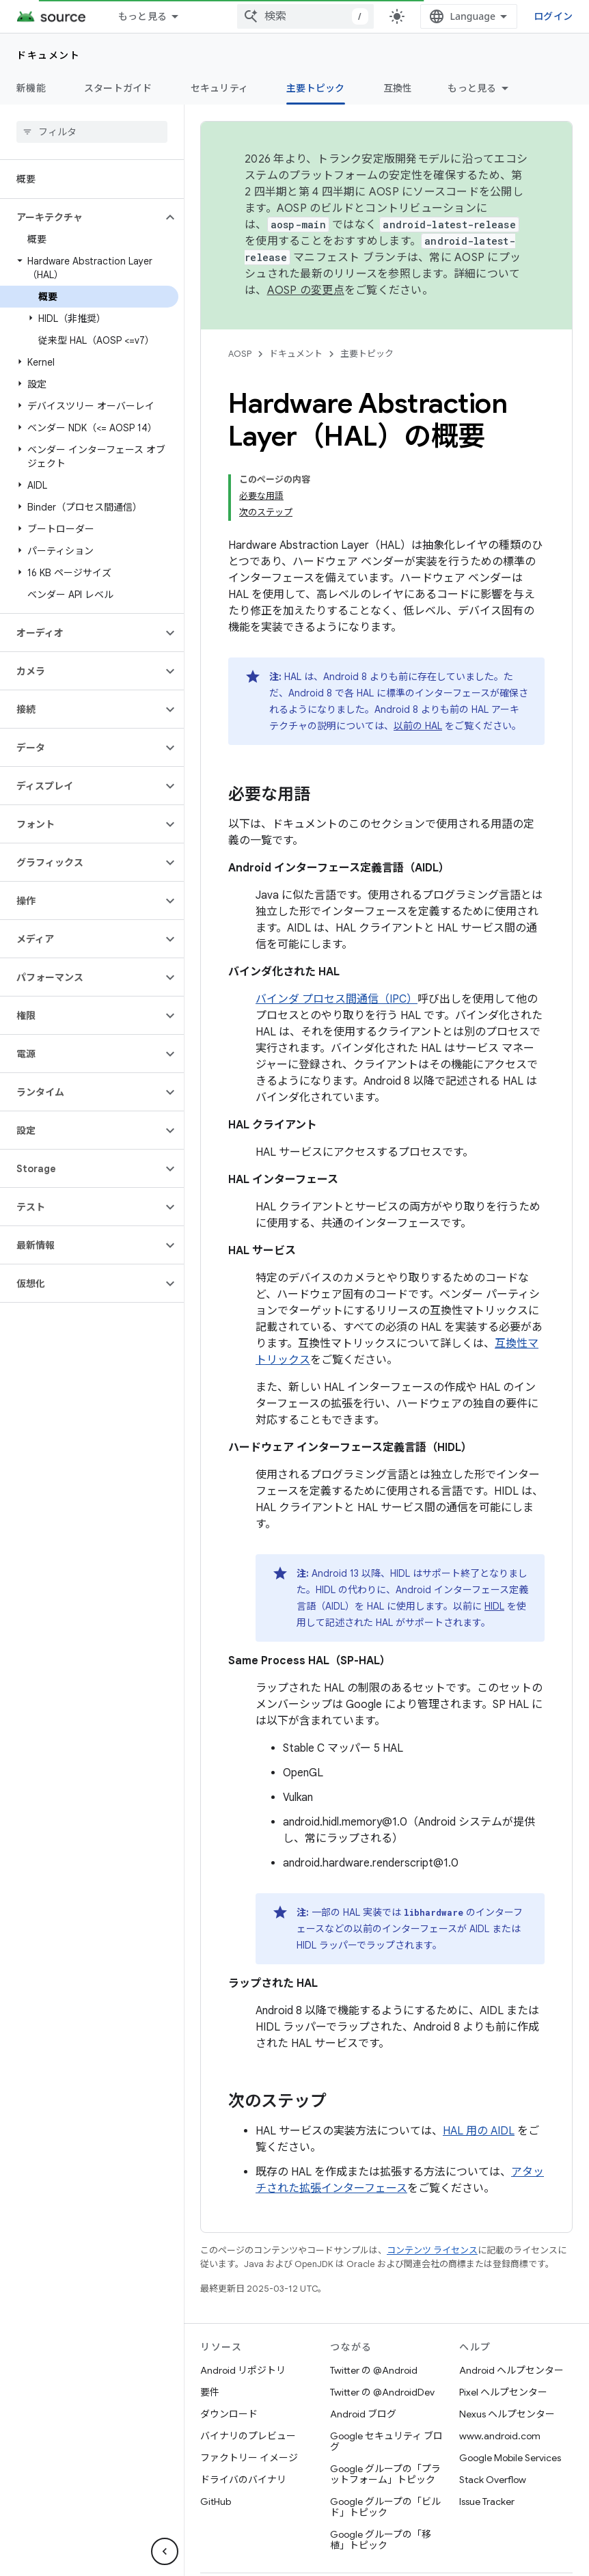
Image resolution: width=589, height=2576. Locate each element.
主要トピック (367, 354)
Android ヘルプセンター (511, 2370)
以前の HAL (418, 726)
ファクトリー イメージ (249, 2458)
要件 (209, 2392)
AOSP (239, 354)
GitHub (215, 2501)
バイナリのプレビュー (248, 2436)
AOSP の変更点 (305, 290)
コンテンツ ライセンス (432, 2250)
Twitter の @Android (373, 2370)
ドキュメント (48, 55)
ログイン (553, 16)
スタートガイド (118, 88)
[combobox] (305, 16)
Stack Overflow (492, 2479)
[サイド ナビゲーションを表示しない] (164, 2551)
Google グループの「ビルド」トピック (385, 2507)
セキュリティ (220, 88)
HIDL (494, 1606)
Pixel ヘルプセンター (503, 2392)
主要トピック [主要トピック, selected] (315, 88)
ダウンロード (229, 2414)
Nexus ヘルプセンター (507, 2414)
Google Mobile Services (510, 2458)
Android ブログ (363, 2414)
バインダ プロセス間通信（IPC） (336, 999)
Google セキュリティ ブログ (386, 2441)
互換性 (398, 88)
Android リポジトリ (243, 2370)
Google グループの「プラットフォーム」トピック (385, 2474)
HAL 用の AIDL (479, 2131)
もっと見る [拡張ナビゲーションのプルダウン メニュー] (142, 16)
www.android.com (499, 2436)
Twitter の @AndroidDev (382, 2392)
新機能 (31, 88)
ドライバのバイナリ (243, 2479)
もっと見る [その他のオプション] (472, 88)
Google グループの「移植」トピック (380, 2539)
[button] (81, 217)
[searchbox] (91, 132)
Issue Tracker (487, 2501)
